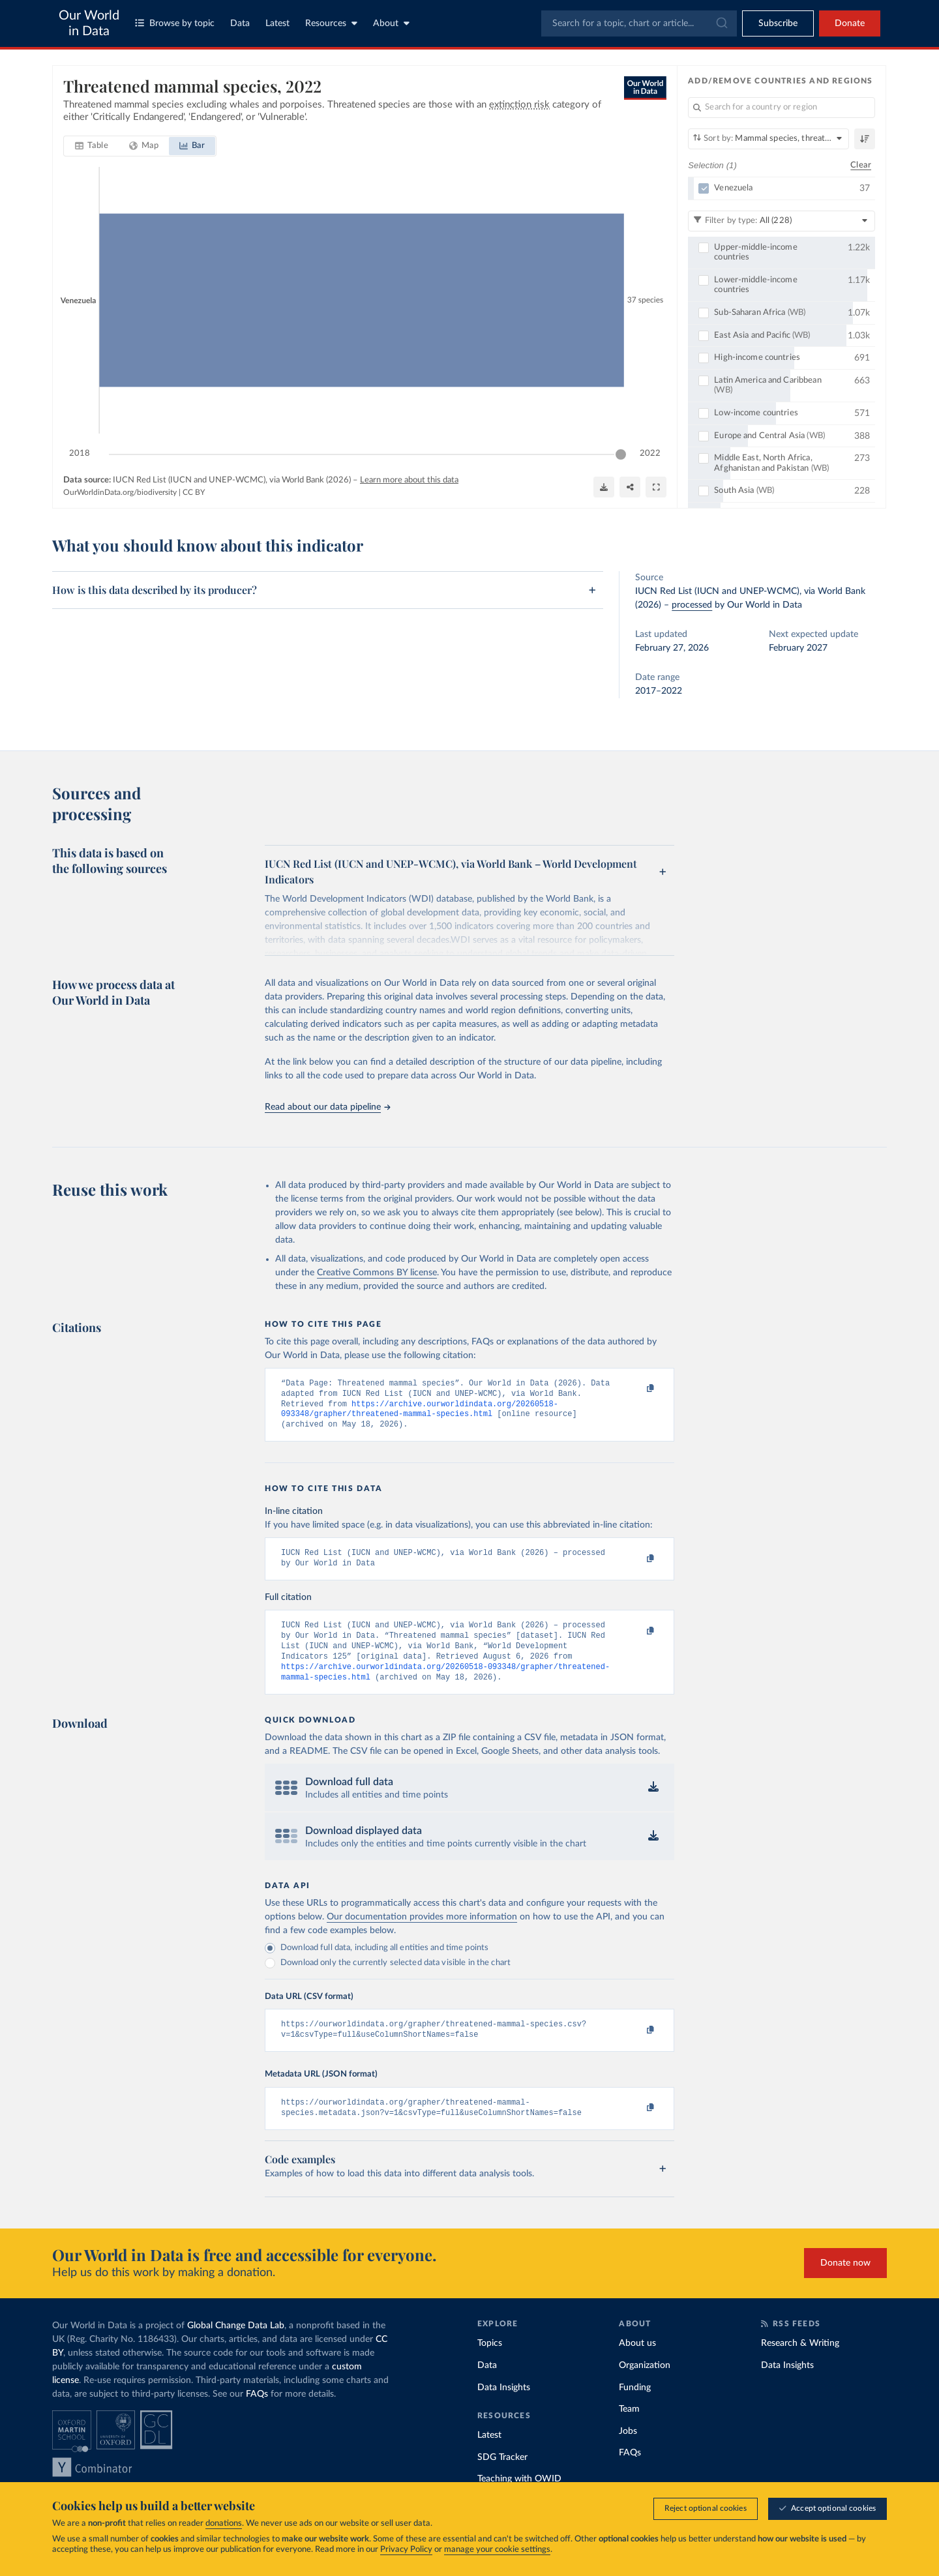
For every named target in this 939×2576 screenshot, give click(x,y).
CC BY (194, 492)
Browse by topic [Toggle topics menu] (175, 23)
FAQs (257, 2416)
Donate (850, 23)
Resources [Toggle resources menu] (331, 23)
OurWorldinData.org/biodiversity (120, 492)
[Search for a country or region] (781, 107)
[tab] (92, 146)
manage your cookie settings (497, 2549)
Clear (860, 165)
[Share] (629, 487)
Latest (277, 23)
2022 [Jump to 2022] (650, 453)
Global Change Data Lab (235, 2347)
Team (629, 2431)
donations (223, 2523)
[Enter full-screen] (656, 487)
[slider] (620, 454)
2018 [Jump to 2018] (79, 453)
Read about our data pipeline (327, 1107)
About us (637, 2365)
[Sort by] (768, 138)
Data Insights (503, 2409)
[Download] (603, 487)
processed (692, 605)
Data (240, 23)
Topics (489, 2365)
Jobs (628, 2453)
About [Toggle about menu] (391, 23)
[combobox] (639, 23)
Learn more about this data (409, 480)
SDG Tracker (502, 2479)
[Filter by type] (781, 221)
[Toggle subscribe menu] (778, 23)
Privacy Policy (406, 2549)
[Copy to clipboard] (637, 1389)
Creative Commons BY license (377, 1272)
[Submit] (721, 23)
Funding (635, 2409)
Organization (644, 2387)
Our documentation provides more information (422, 1933)
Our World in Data (89, 23)
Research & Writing (800, 2365)
